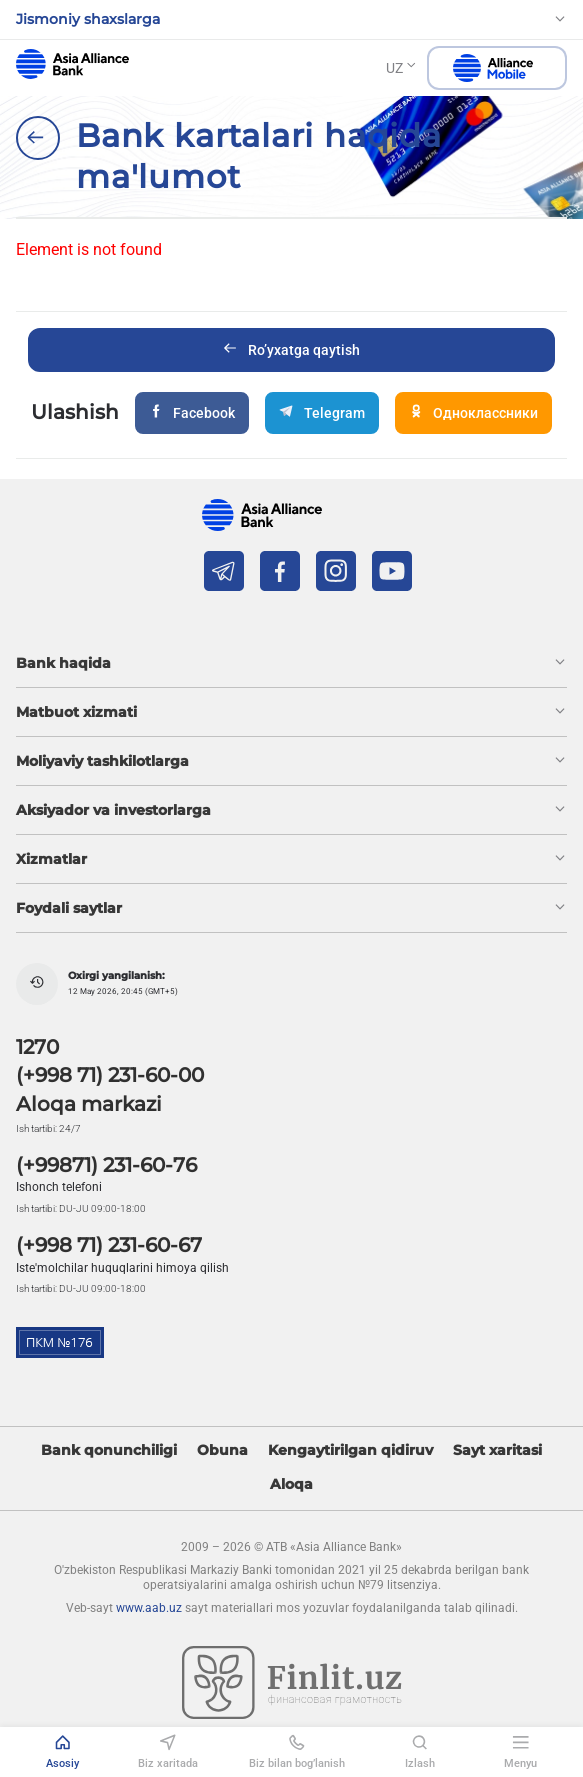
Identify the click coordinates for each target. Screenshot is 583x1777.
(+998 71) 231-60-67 (109, 1245)
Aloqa (291, 1484)
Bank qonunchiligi (109, 1450)
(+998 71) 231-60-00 (110, 1075)
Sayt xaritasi (497, 1450)
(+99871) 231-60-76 (106, 1165)
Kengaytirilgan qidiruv (350, 1450)
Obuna (222, 1450)
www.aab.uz (149, 1608)
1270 (37, 1047)
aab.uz (72, 64)
